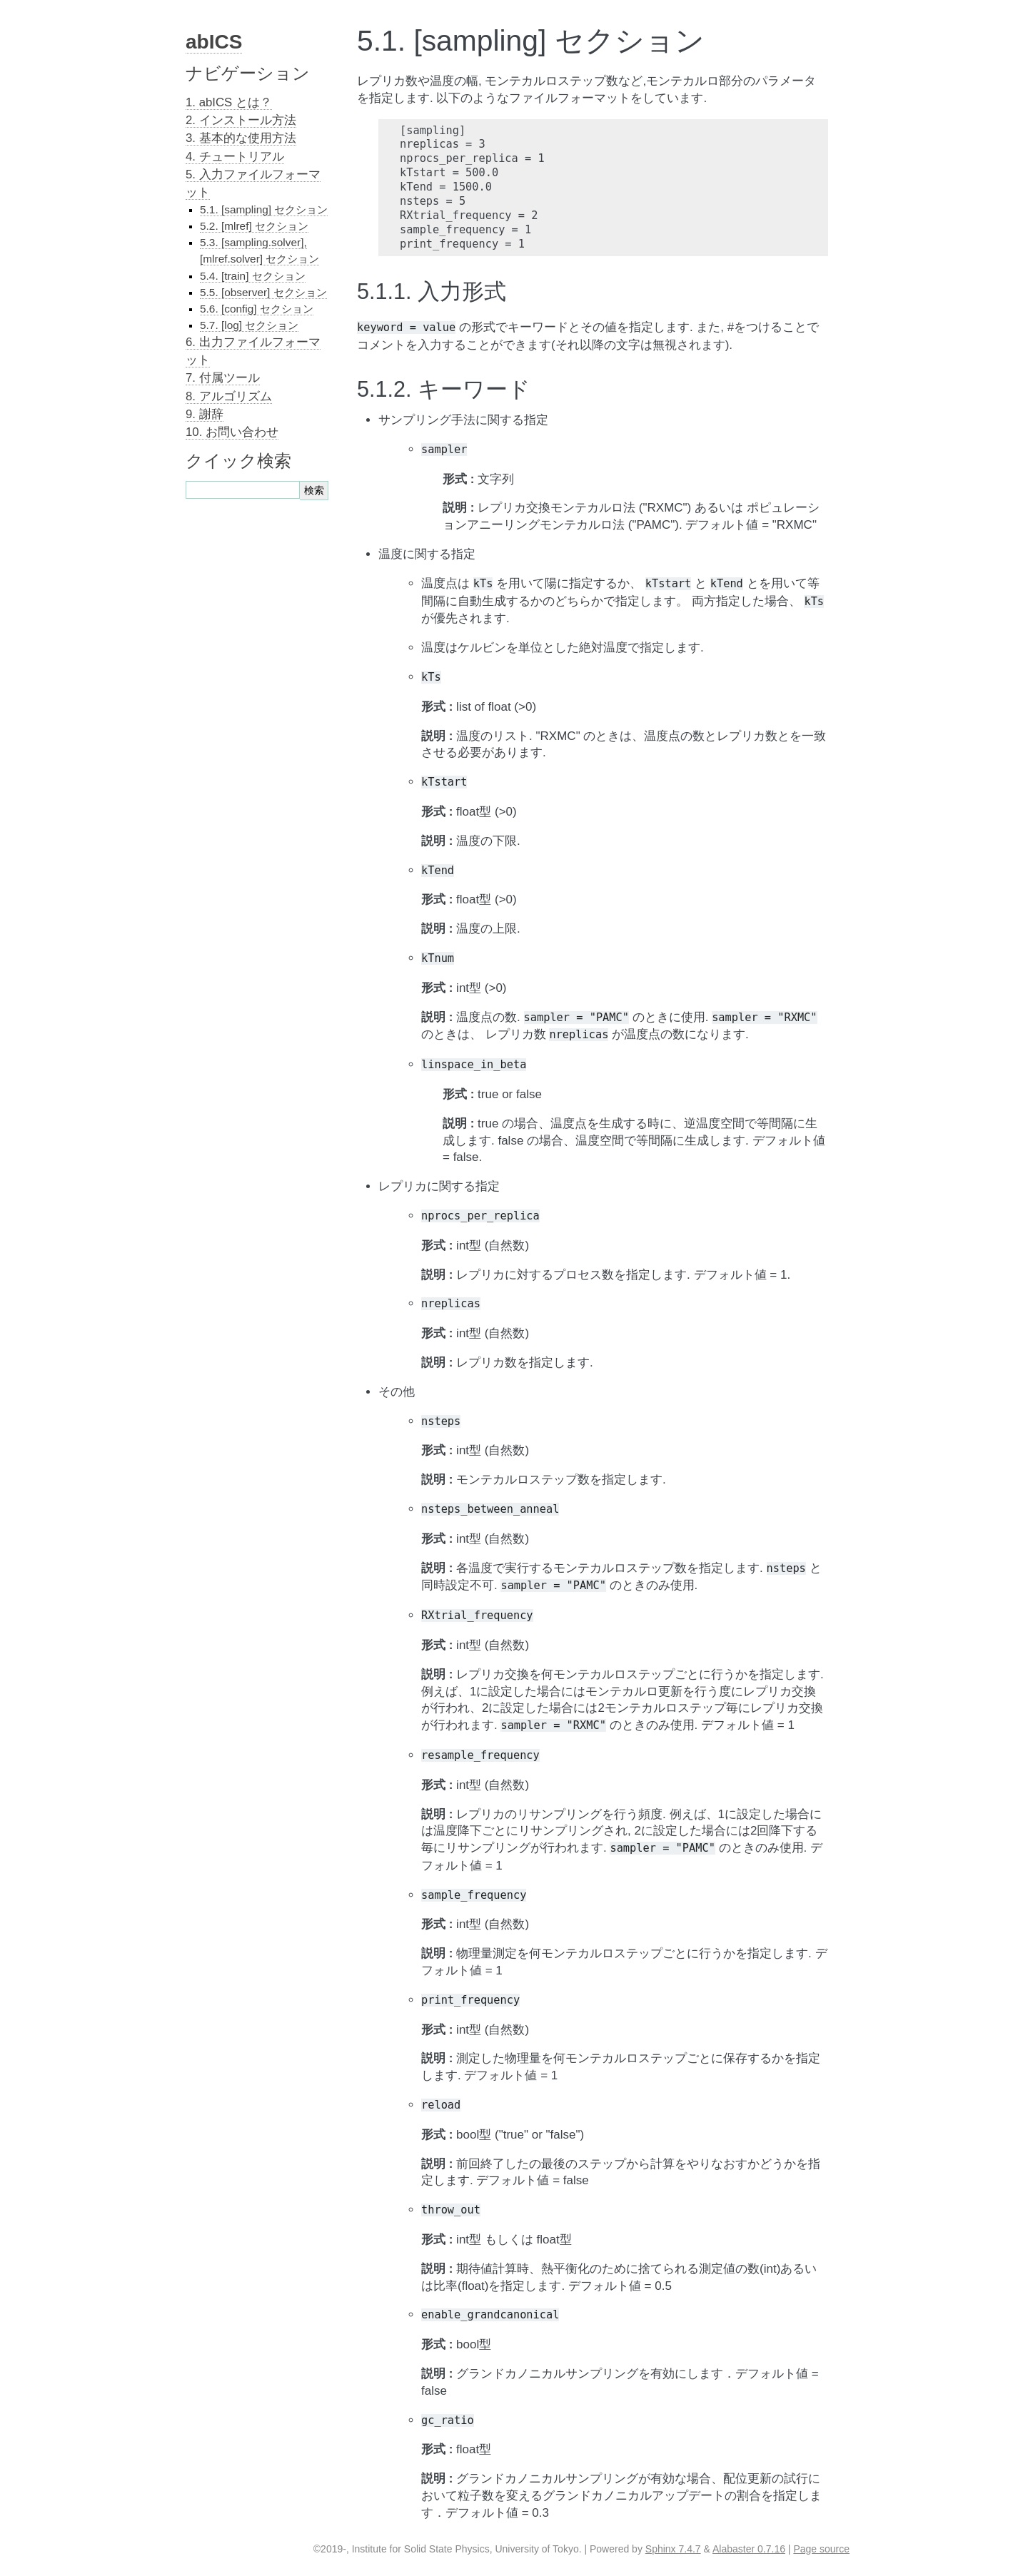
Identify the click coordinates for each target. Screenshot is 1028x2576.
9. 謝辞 (204, 414)
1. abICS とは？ (229, 102)
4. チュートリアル (235, 156)
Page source (821, 2549)
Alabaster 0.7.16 (748, 2549)
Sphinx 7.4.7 (673, 2549)
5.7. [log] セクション (249, 325)
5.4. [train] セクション (253, 276)
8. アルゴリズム (229, 396)
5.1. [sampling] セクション (264, 209)
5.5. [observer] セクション (263, 292)
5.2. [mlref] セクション (254, 226)
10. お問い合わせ (232, 432)
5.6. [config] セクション (256, 309)
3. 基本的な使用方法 (241, 138)
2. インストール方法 (241, 120)
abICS (214, 42)
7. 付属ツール (223, 378)
